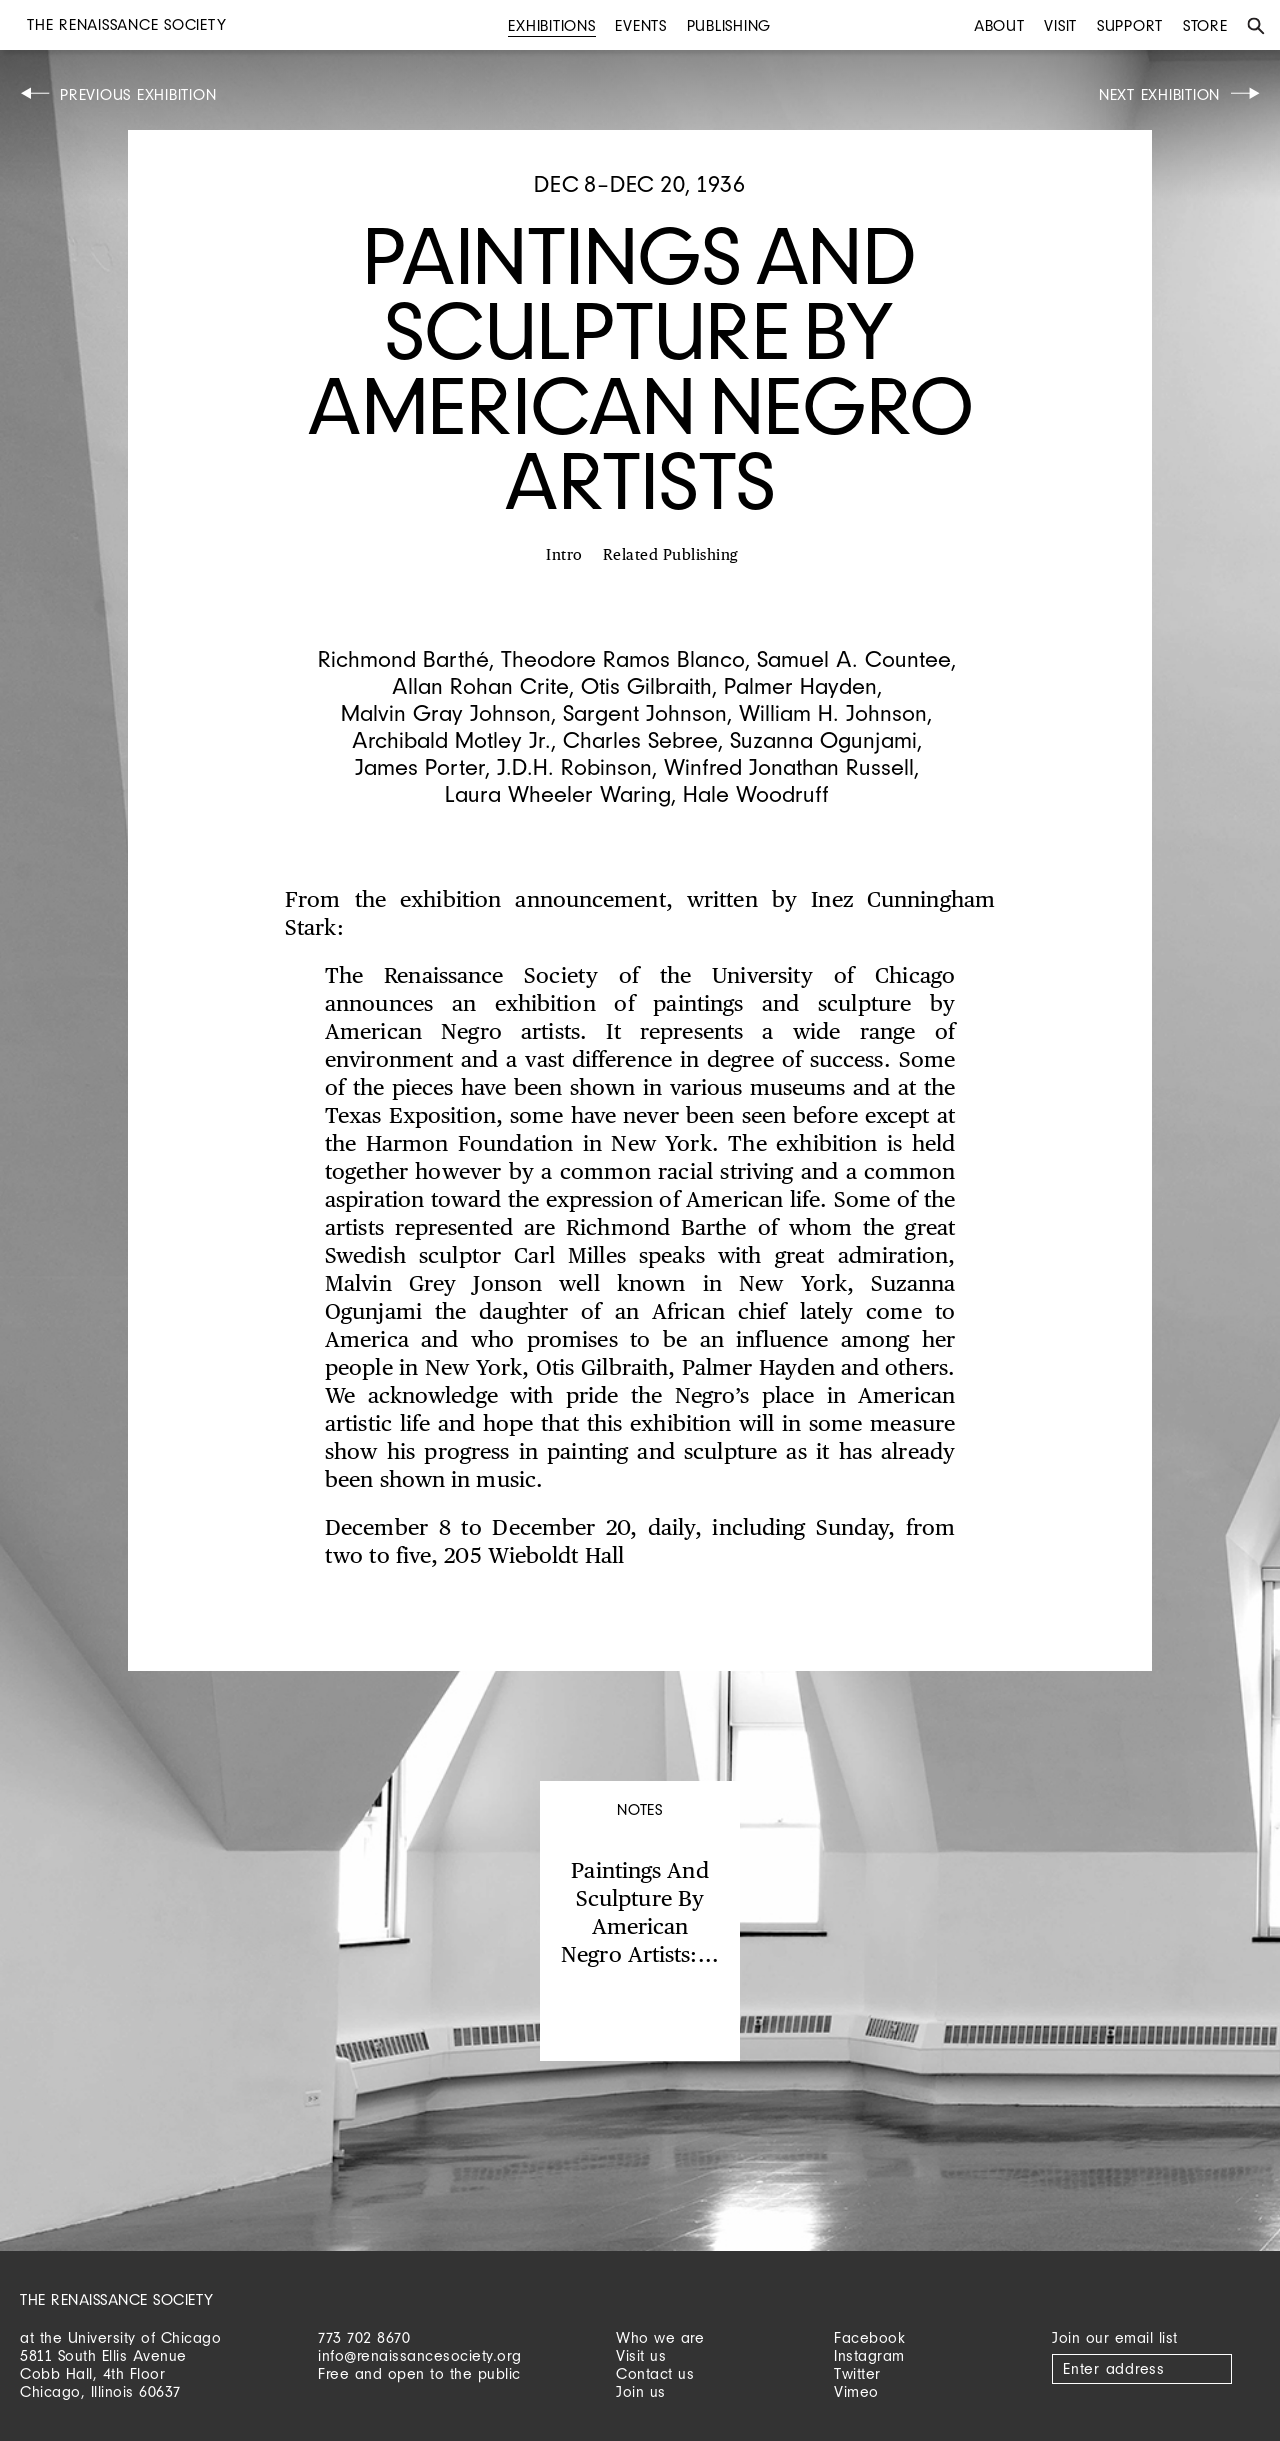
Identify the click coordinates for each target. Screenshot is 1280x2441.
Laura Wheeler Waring (558, 793)
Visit (1060, 25)
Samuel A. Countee (854, 658)
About (999, 25)
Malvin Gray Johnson (446, 712)
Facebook (869, 2337)
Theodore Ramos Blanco (623, 658)
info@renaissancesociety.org (420, 2355)
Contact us (655, 2373)
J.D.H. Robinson (574, 766)
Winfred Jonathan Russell (789, 766)
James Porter (420, 766)
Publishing (729, 25)
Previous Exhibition (138, 94)
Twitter (857, 2373)
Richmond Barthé (403, 658)
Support (1130, 25)
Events (641, 25)
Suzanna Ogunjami (823, 739)
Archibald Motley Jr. (451, 739)
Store (1205, 25)
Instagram (869, 2355)
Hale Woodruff (756, 793)
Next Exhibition (1159, 94)
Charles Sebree (640, 739)
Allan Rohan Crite (480, 685)
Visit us (641, 2355)
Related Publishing (671, 555)
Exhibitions (551, 25)
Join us (641, 2391)
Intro (564, 555)
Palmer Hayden (800, 685)
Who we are (660, 2337)
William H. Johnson (833, 712)
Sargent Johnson (645, 712)
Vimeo (856, 2391)
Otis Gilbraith (646, 685)
